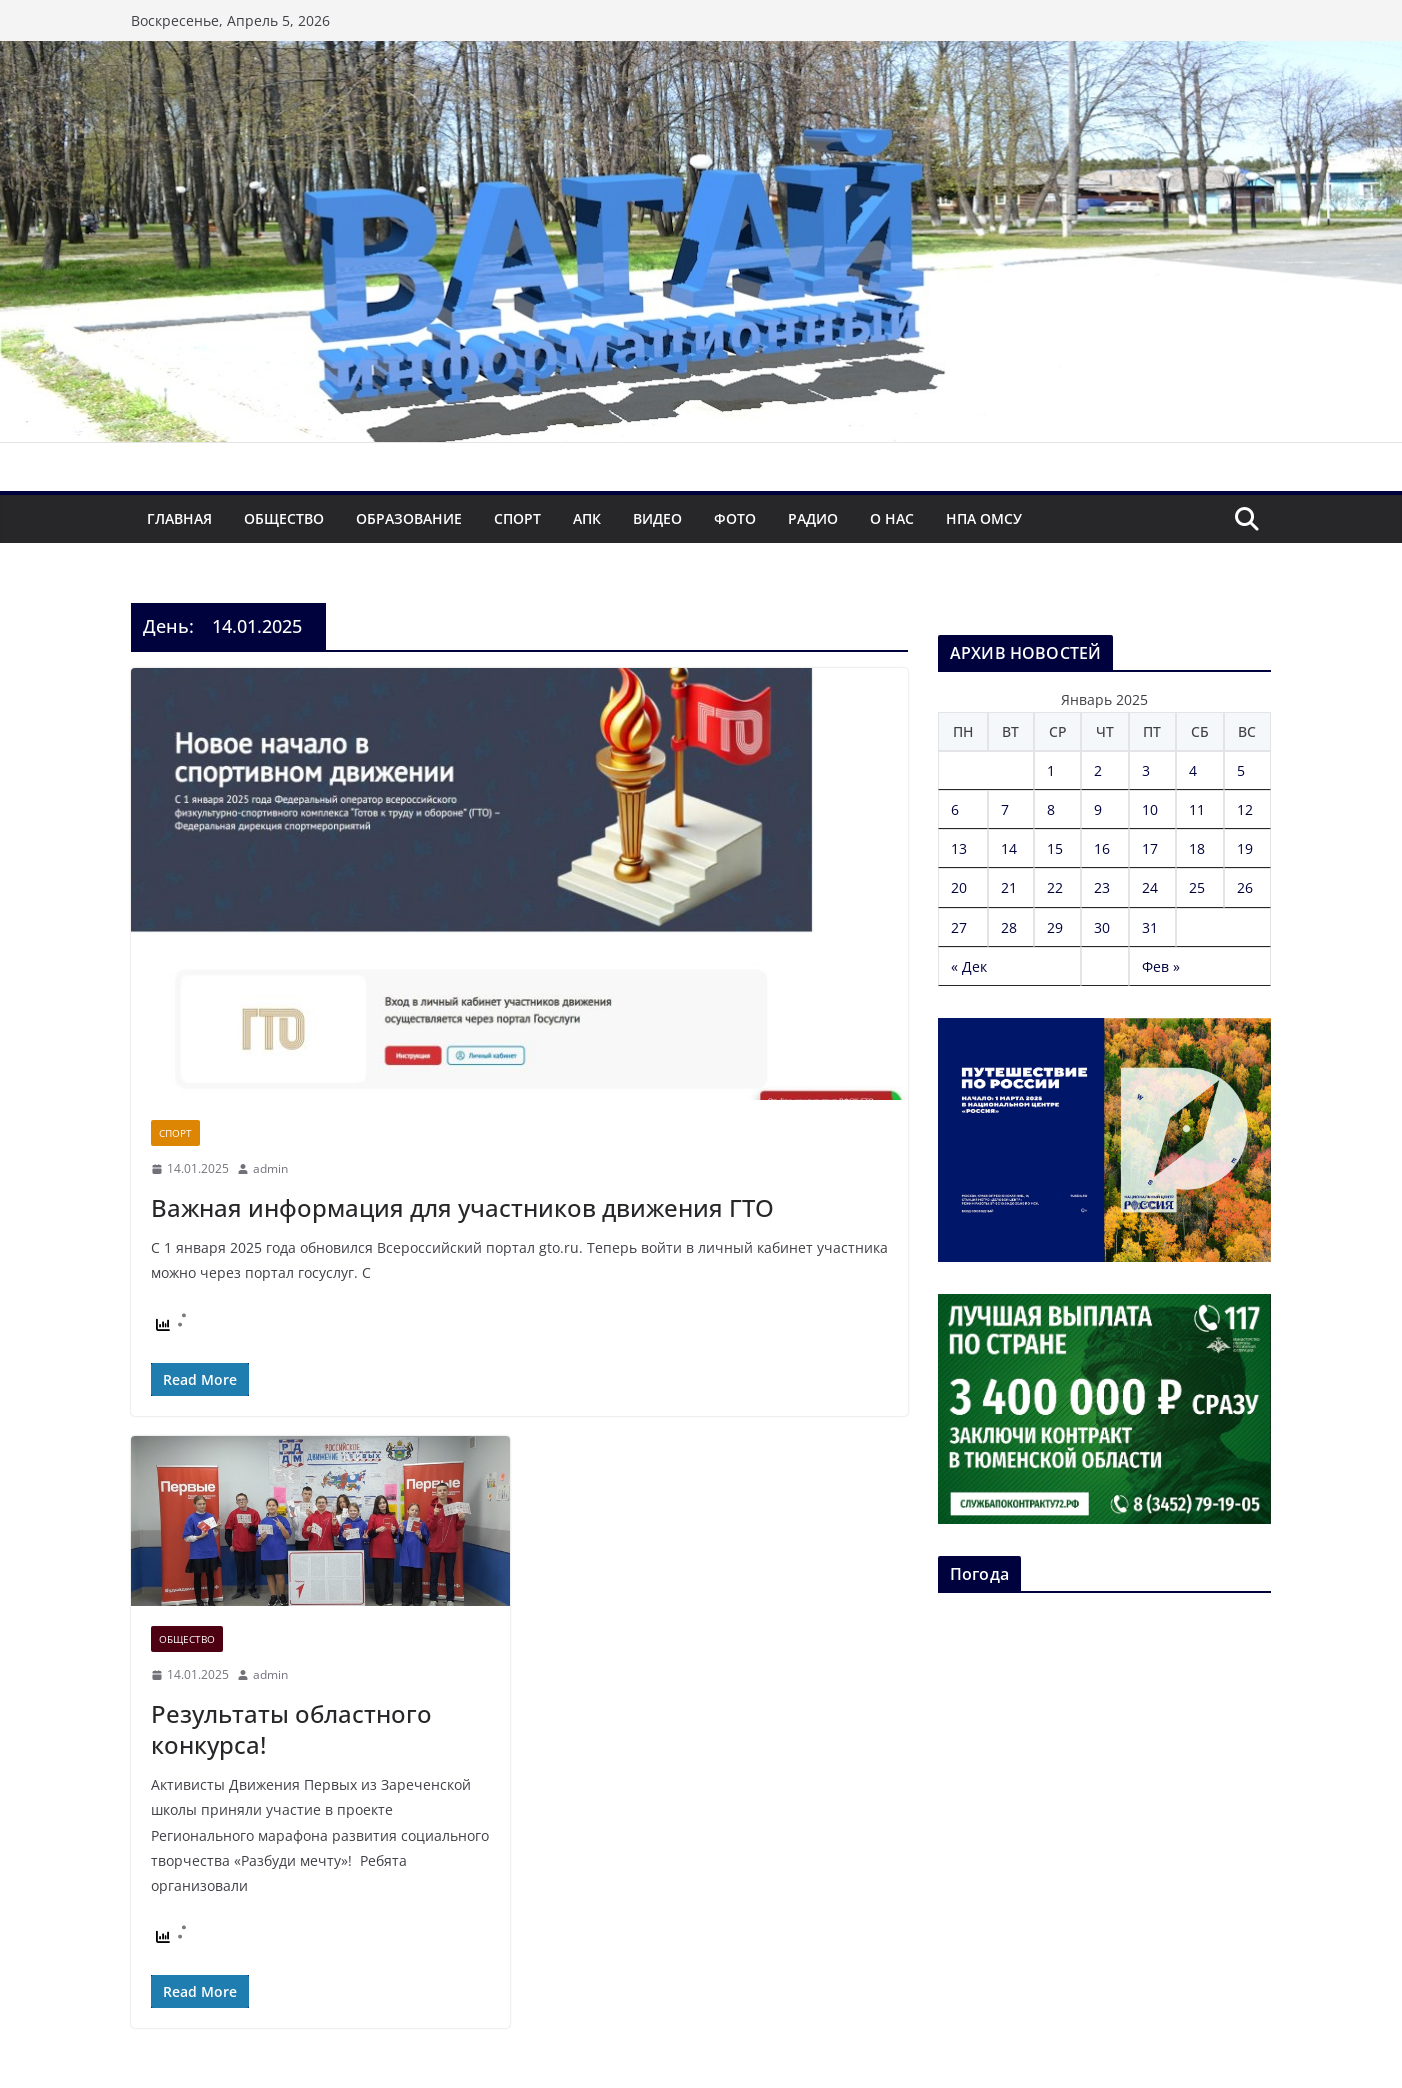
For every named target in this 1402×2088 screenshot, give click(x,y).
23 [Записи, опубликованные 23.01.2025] (1102, 887)
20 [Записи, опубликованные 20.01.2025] (959, 887)
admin (270, 1168)
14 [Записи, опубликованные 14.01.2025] (1009, 848)
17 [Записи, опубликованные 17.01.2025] (1150, 848)
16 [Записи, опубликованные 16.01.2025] (1102, 848)
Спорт (517, 518)
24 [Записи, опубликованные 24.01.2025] (1150, 887)
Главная (179, 518)
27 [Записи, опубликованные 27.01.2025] (959, 927)
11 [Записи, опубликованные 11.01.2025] (1197, 809)
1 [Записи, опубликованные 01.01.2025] (1051, 770)
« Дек (969, 966)
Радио (813, 518)
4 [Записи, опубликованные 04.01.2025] (1193, 770)
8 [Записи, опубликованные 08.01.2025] (1051, 809)
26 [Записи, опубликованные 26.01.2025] (1245, 887)
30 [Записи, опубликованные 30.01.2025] (1102, 927)
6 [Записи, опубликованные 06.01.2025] (955, 809)
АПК (587, 518)
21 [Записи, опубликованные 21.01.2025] (1009, 887)
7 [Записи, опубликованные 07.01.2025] (1005, 809)
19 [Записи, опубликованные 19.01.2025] (1245, 848)
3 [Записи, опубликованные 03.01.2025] (1146, 770)
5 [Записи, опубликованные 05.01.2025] (1241, 770)
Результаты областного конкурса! (291, 1729)
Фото (735, 518)
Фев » (1161, 966)
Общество (284, 518)
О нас (892, 518)
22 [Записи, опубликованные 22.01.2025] (1055, 887)
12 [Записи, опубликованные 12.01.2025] (1245, 809)
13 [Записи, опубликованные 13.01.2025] (959, 848)
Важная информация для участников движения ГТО (462, 1207)
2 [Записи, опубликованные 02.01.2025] (1098, 770)
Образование (409, 518)
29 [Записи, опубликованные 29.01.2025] (1055, 927)
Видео (657, 518)
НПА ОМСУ (984, 518)
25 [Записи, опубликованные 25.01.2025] (1197, 887)
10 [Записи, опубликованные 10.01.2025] (1150, 809)
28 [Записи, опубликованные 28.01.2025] (1009, 927)
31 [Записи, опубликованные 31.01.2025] (1150, 927)
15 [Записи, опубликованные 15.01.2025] (1055, 848)
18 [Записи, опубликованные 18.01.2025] (1197, 848)
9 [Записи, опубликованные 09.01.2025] (1098, 809)
